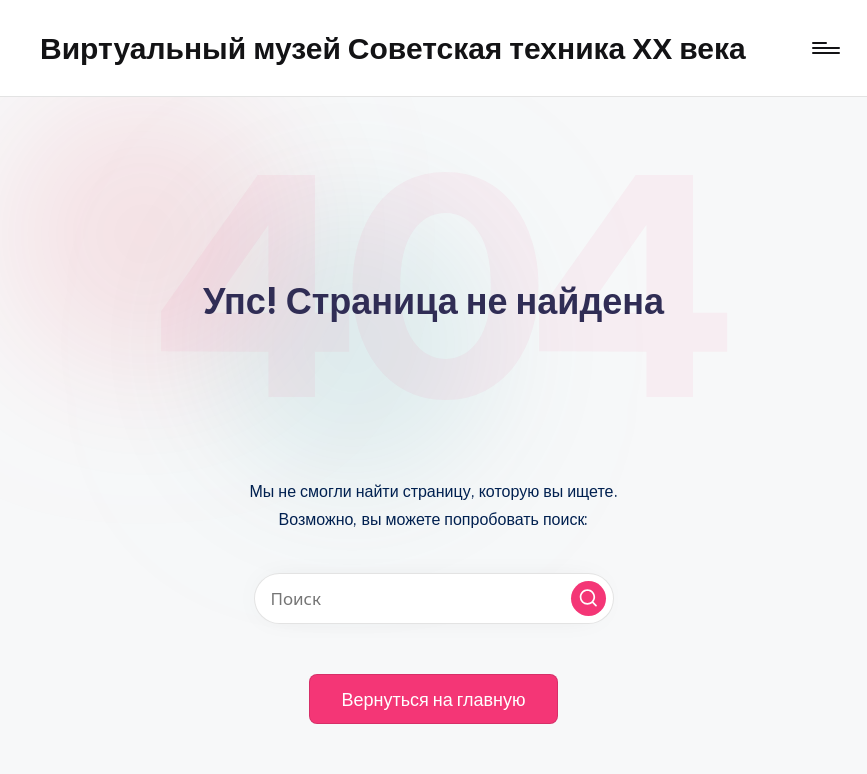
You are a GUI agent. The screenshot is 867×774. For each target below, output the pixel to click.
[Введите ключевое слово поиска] (434, 598)
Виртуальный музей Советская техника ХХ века (393, 48)
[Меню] (824, 48)
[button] (588, 598)
